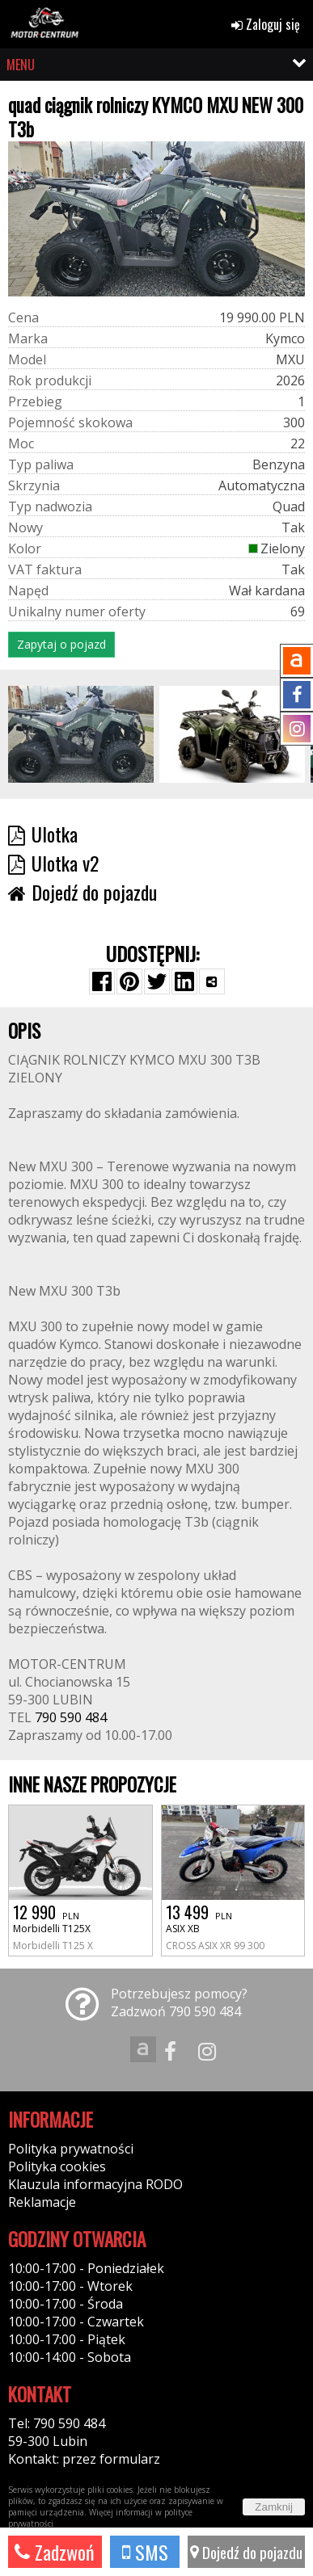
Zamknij (274, 2507)
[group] (81, 734)
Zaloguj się (265, 24)
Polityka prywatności (70, 2149)
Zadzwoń (55, 2551)
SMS (145, 2551)
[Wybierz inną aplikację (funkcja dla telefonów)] (212, 981)
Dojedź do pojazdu (246, 2551)
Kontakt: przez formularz (84, 2459)
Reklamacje (42, 2202)
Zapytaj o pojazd (61, 644)
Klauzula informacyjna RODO (95, 2184)
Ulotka (43, 833)
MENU (20, 64)
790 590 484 (71, 1717)
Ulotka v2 (53, 862)
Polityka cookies (57, 2166)
